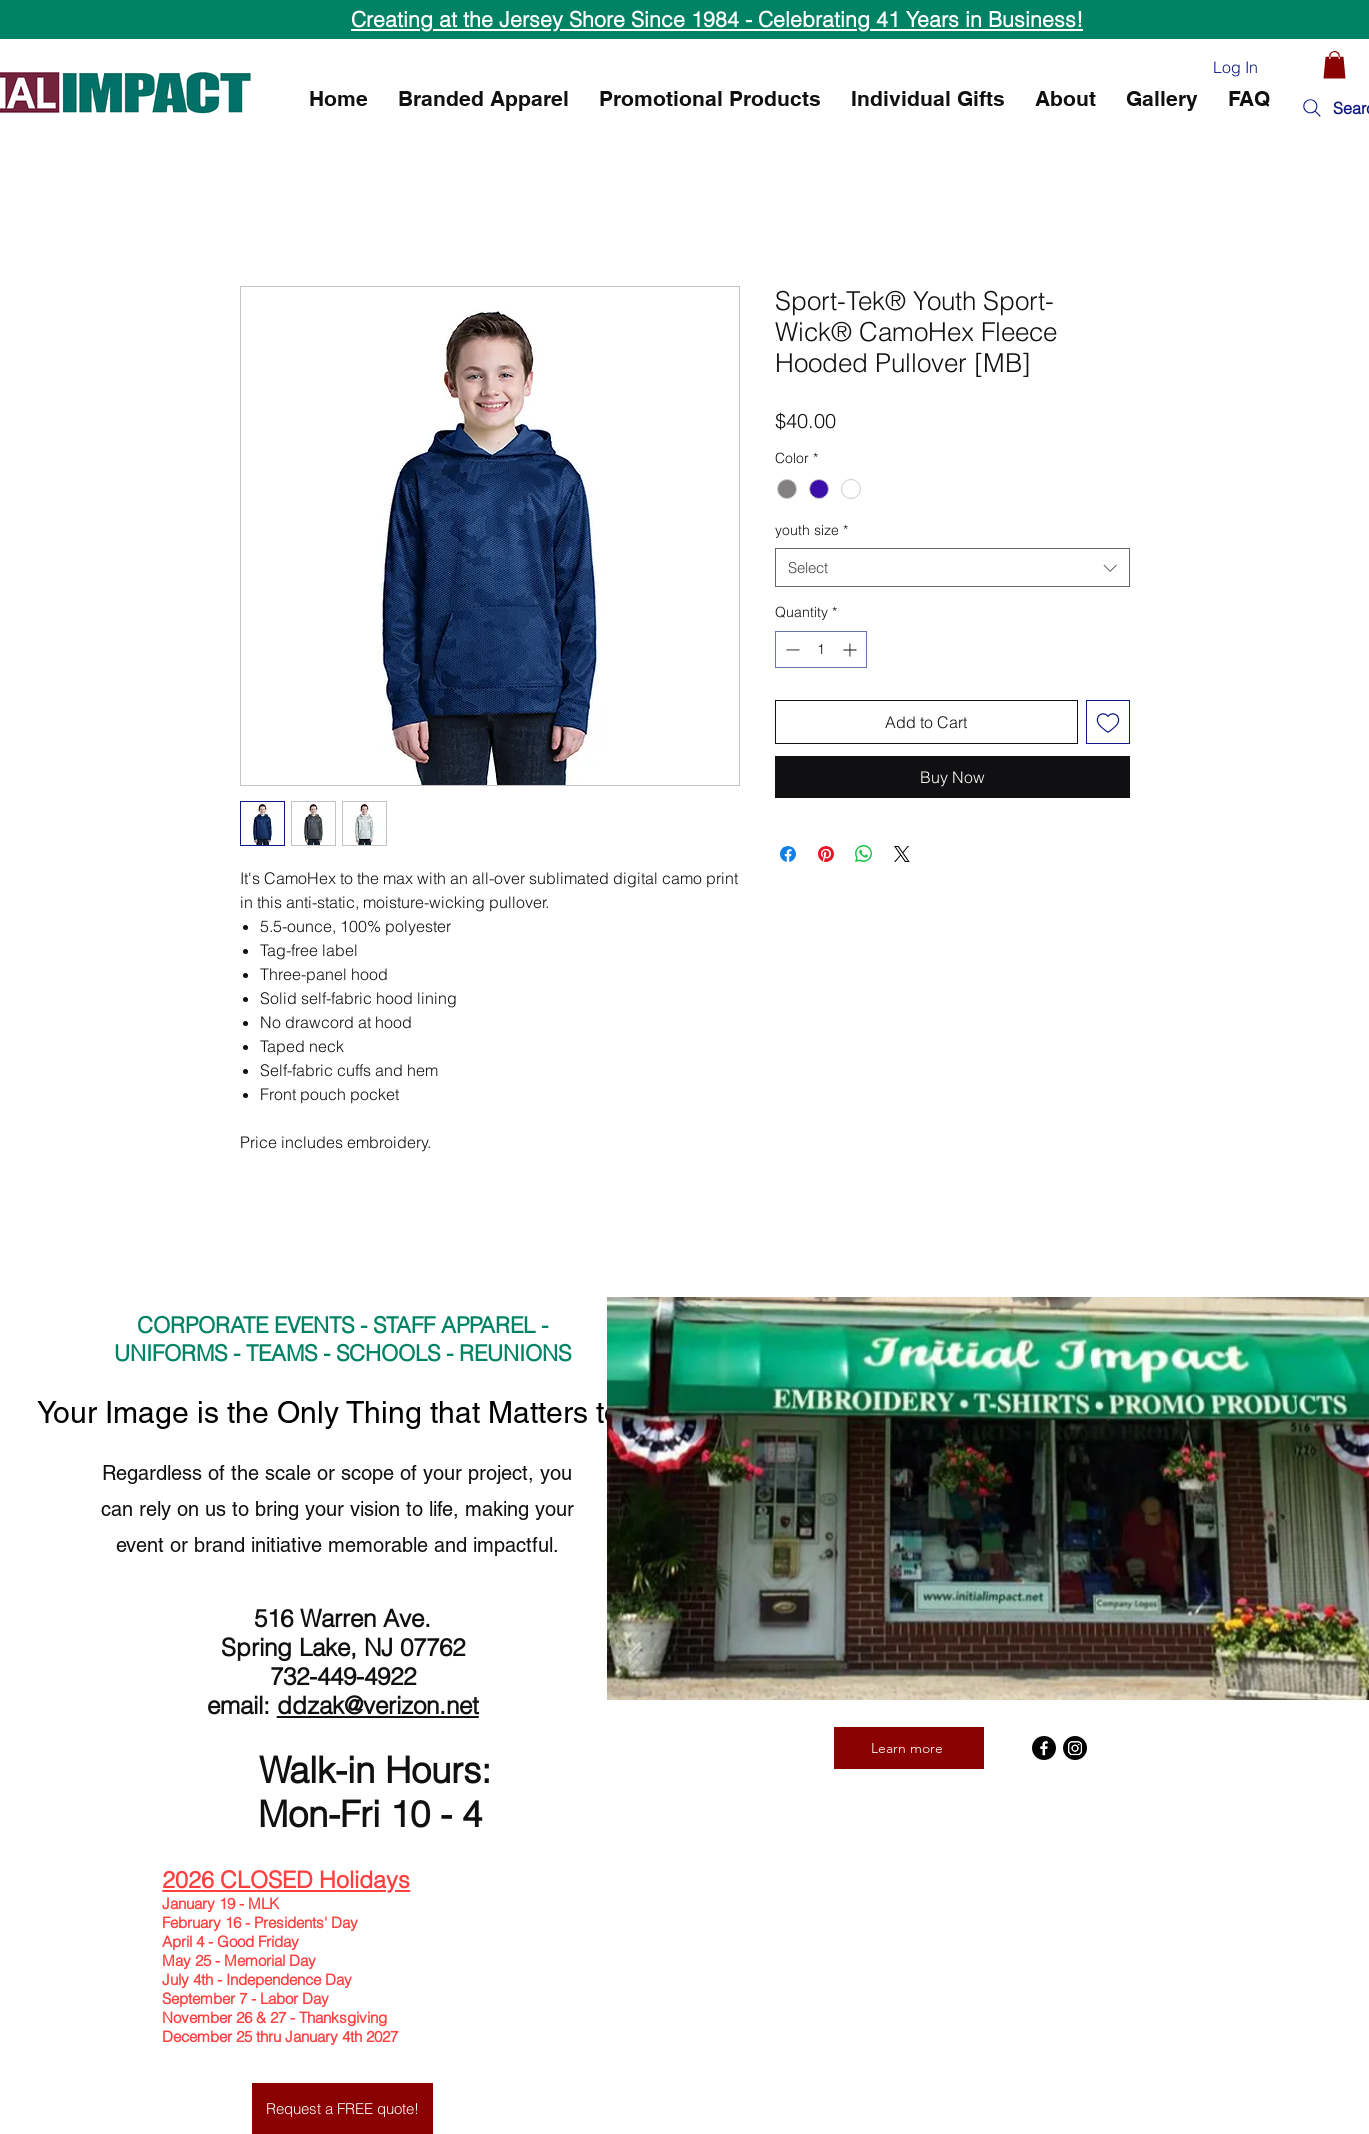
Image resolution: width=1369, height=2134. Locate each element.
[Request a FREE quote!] (342, 2108)
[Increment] (851, 649)
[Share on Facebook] (788, 854)
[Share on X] (902, 854)
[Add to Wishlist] (1108, 722)
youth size (811, 530)
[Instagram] (1075, 1748)
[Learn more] (909, 1748)
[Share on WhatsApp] (864, 854)
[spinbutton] (821, 649)
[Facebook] (1044, 1748)
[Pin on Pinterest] (826, 854)
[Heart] (1297, 66)
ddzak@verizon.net (378, 1705)
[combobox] (952, 567)
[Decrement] (790, 649)
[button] (1334, 64)
